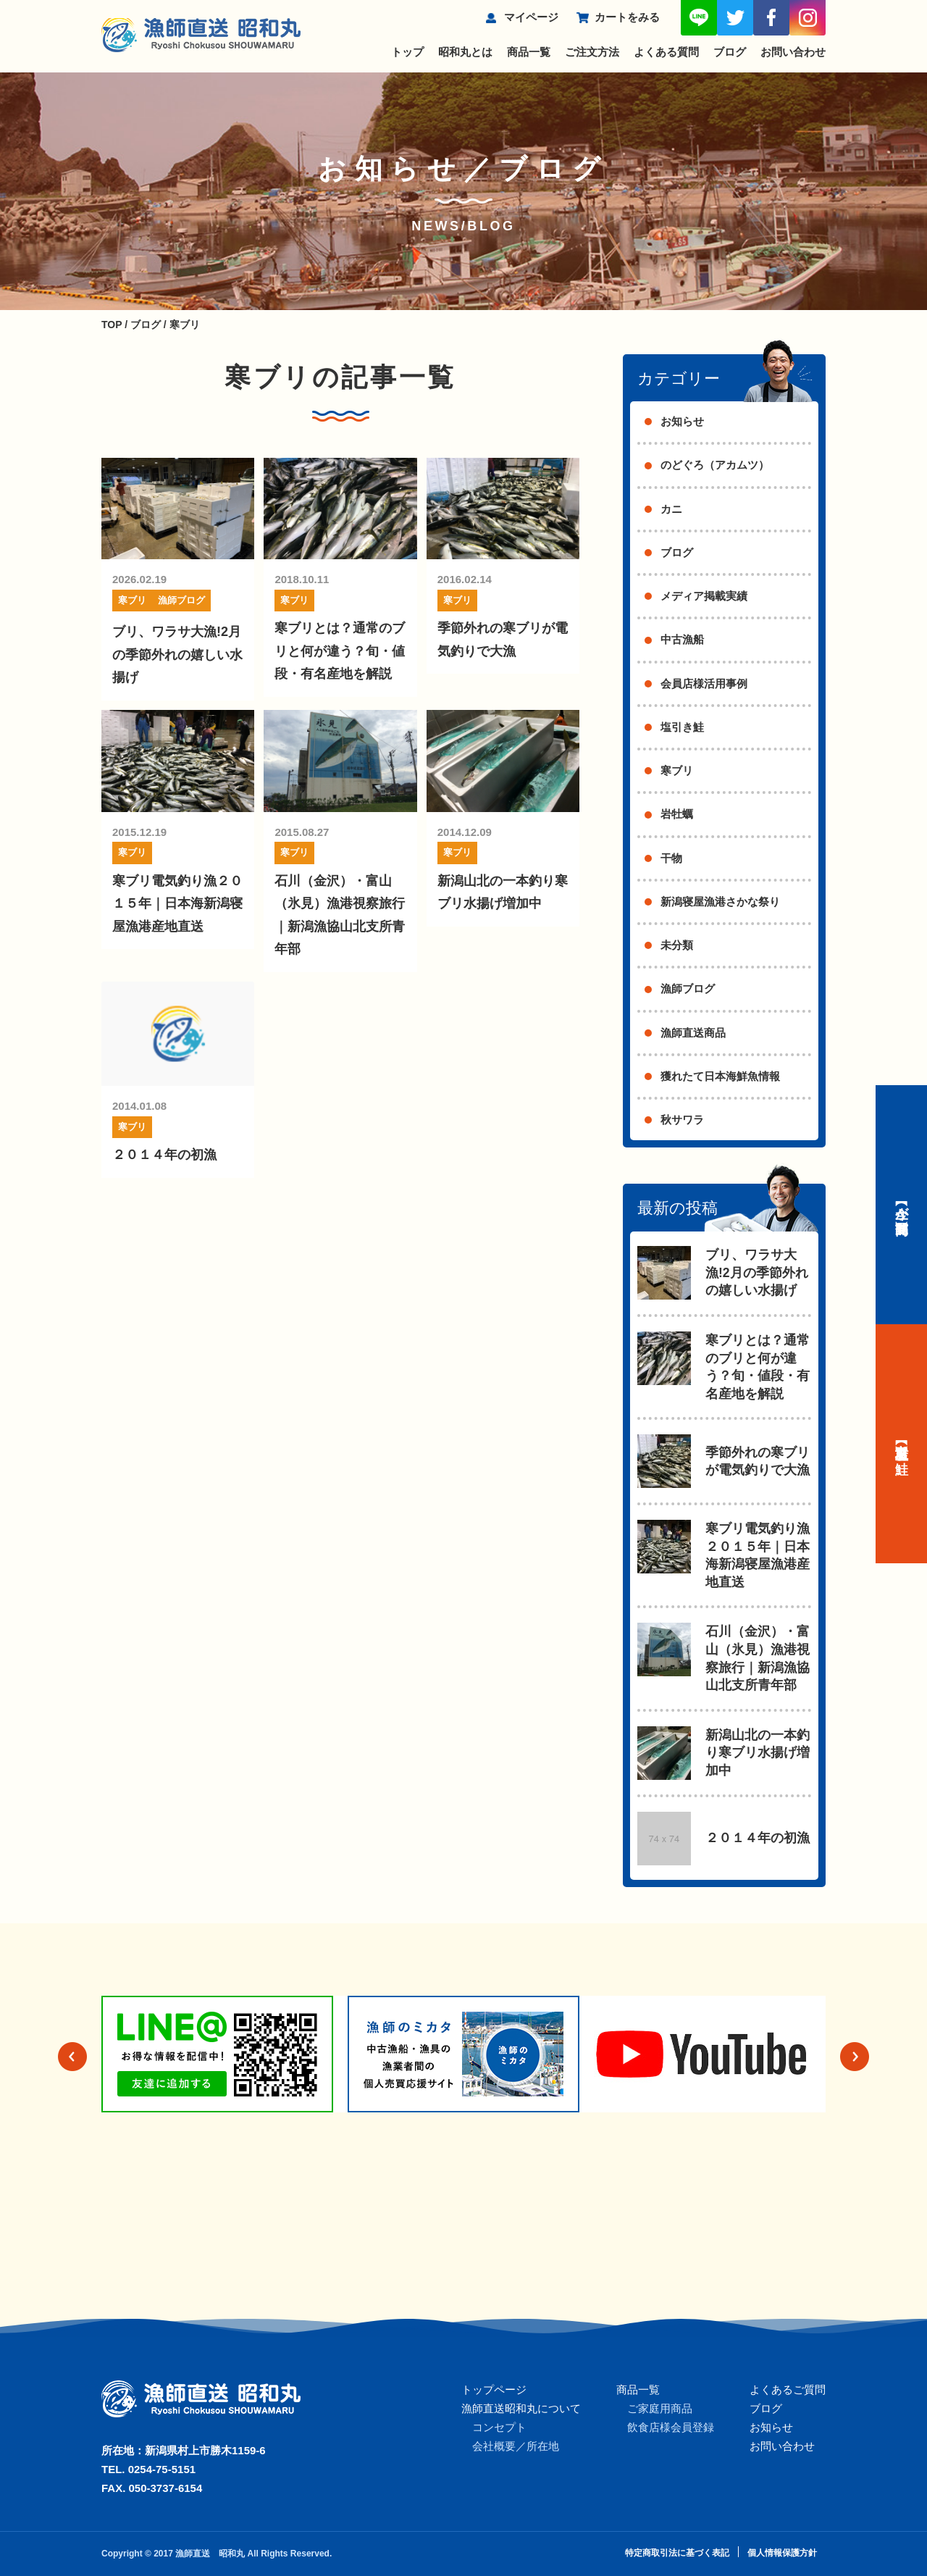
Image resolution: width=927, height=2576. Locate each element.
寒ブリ (132, 600)
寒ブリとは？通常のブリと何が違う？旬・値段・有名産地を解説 (339, 651)
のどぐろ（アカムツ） (714, 465)
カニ (671, 509)
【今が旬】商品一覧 (901, 1204)
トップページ (494, 2389)
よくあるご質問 (788, 2389)
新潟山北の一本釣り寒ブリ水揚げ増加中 (757, 1753)
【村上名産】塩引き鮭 (901, 1444)
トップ (407, 52)
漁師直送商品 (693, 1032)
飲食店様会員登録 (670, 2427)
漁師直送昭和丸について (521, 2408)
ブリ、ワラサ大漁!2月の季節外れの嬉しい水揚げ (177, 654)
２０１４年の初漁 (164, 1154)
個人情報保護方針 (782, 2553)
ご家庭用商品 (659, 2408)
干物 (671, 858)
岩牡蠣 (676, 814)
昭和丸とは (465, 52)
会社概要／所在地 (515, 2446)
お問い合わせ (793, 52)
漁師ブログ (181, 600)
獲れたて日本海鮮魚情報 (720, 1076)
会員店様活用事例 (703, 683)
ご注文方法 (592, 52)
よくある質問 (666, 52)
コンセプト (499, 2427)
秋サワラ (682, 1119)
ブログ (729, 52)
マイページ (531, 17)
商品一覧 (528, 52)
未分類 (676, 945)
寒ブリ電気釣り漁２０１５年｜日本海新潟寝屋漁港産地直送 (177, 904)
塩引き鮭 (682, 727)
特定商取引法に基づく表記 (677, 2553)
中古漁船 (682, 639)
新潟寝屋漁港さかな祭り (720, 901)
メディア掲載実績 (703, 596)
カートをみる (627, 17)
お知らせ (682, 421)
